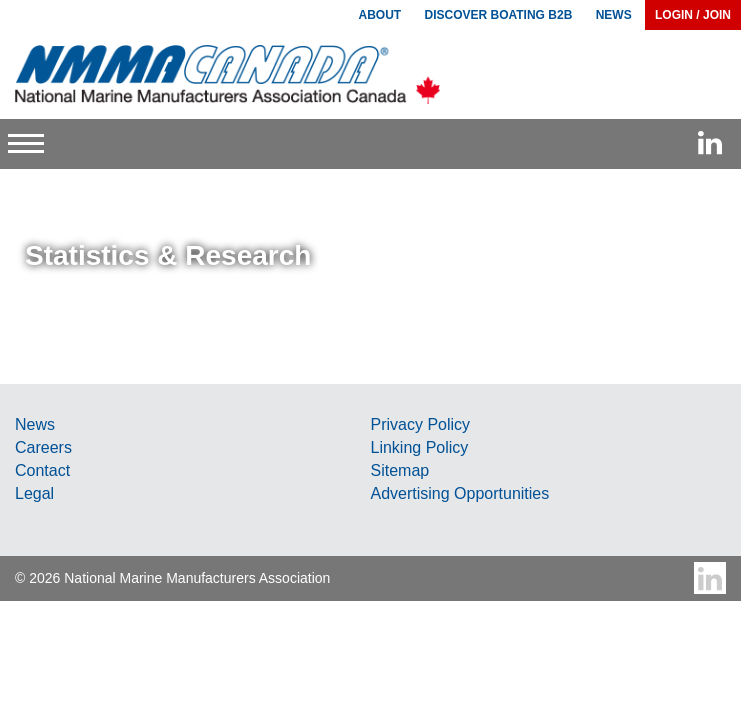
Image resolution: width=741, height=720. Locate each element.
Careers (43, 447)
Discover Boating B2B (499, 15)
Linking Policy (420, 447)
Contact (42, 470)
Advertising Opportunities (460, 493)
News (35, 424)
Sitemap (400, 470)
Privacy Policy (421, 424)
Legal (34, 493)
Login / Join (693, 15)
